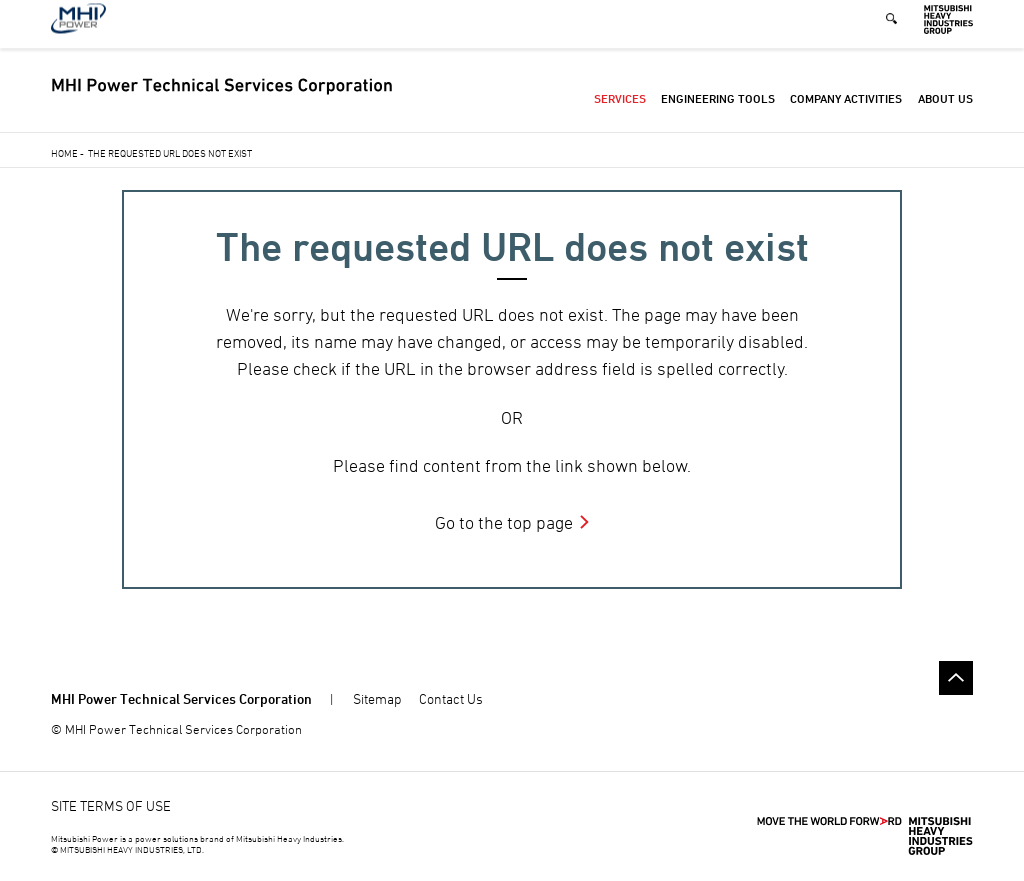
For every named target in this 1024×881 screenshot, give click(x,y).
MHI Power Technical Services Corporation (181, 698)
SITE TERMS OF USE (111, 805)
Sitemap (377, 698)
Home (64, 153)
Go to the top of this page (956, 678)
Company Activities (846, 109)
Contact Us (451, 698)
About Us (945, 109)
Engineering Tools (718, 109)
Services (620, 109)
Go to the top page (504, 522)
